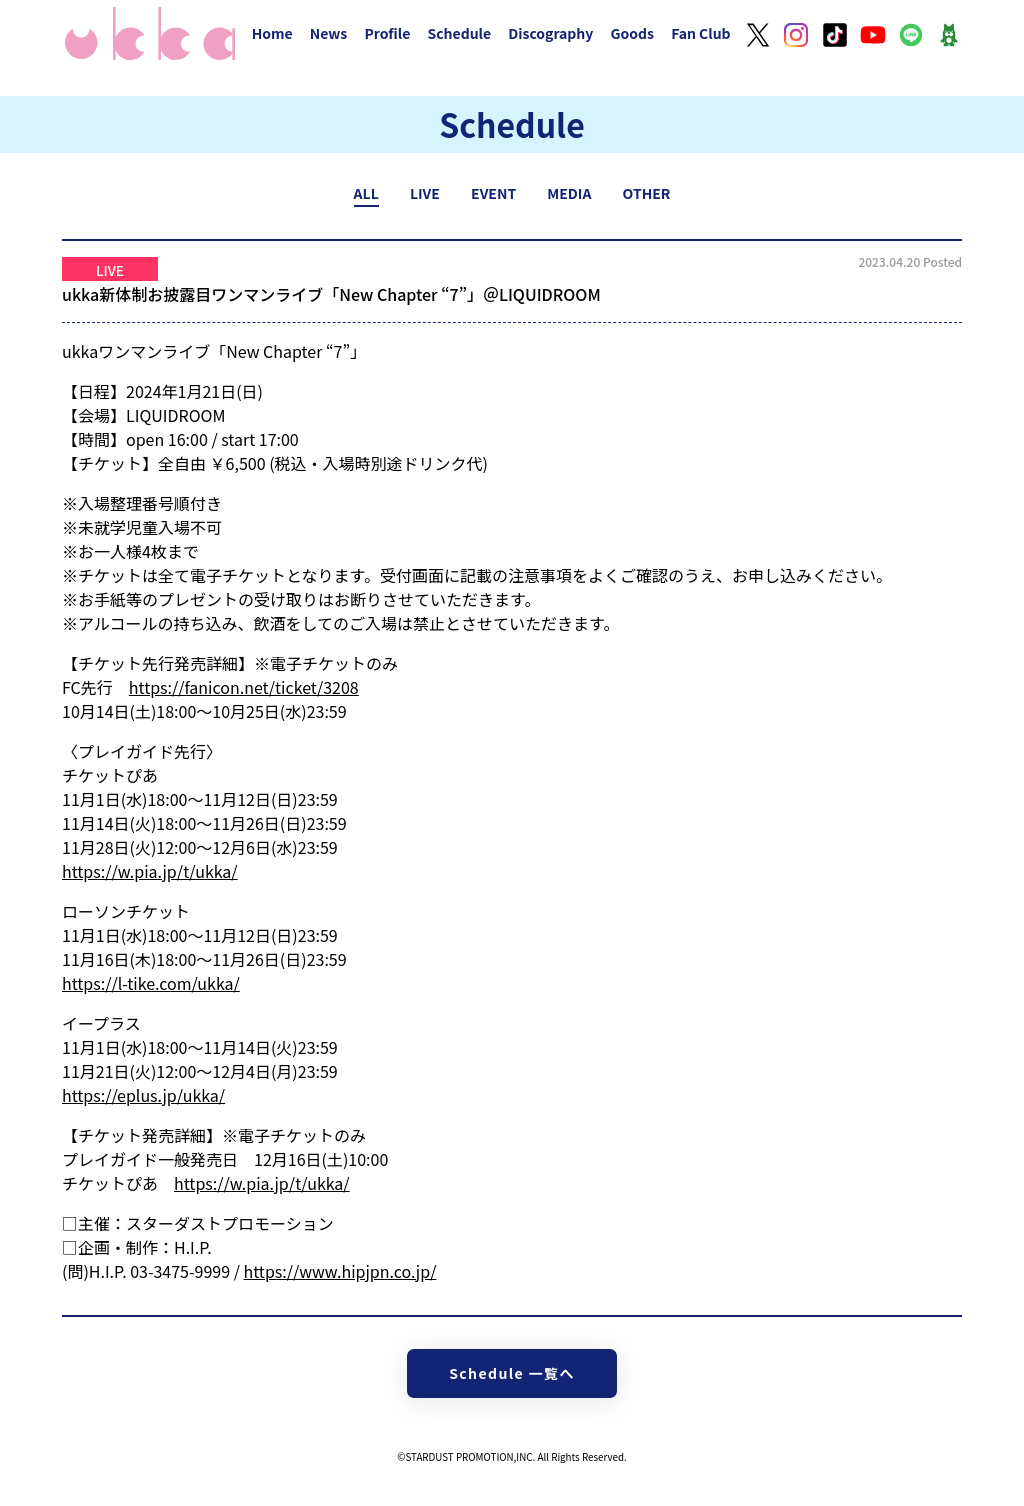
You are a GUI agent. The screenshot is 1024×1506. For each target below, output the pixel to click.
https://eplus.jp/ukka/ (143, 1095)
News (329, 33)
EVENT (493, 193)
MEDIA (569, 193)
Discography (550, 33)
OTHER (647, 193)
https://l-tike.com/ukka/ (151, 983)
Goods (632, 33)
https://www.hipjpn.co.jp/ (340, 1271)
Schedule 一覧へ (512, 1373)
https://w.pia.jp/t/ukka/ (150, 871)
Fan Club (701, 33)
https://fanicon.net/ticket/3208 (244, 687)
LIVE (425, 193)
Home (272, 33)
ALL (366, 193)
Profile (387, 33)
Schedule (459, 33)
